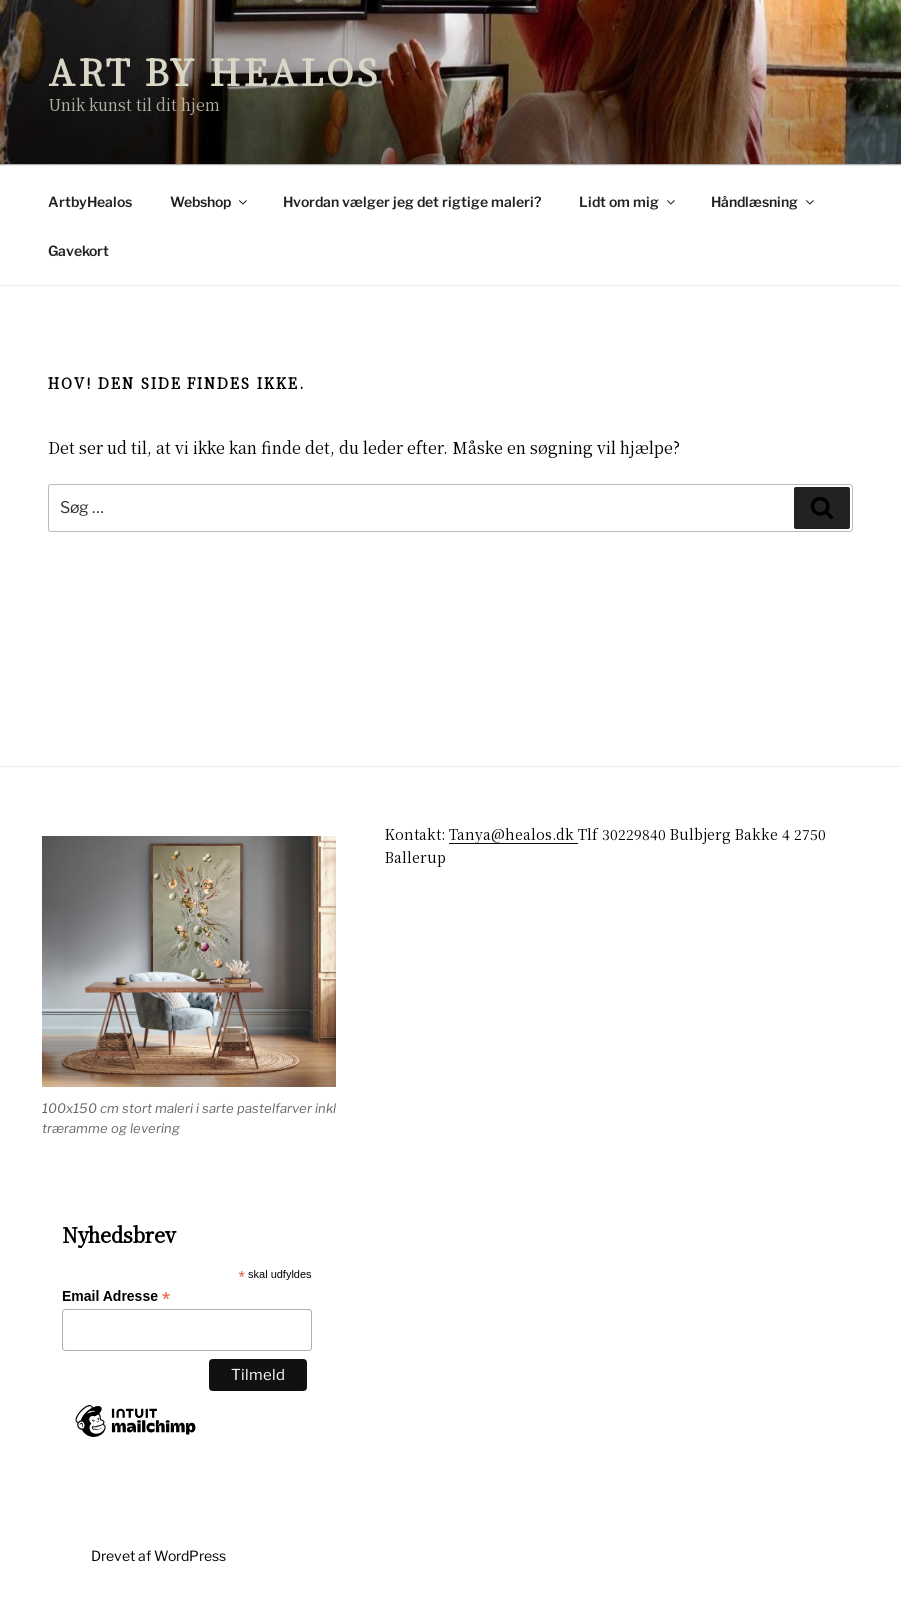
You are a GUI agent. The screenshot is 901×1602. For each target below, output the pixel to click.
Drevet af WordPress (158, 1555)
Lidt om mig (628, 201)
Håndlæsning (764, 201)
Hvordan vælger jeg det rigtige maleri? (412, 201)
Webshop (210, 201)
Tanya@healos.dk (513, 834)
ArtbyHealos (90, 201)
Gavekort (78, 250)
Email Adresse (116, 1296)
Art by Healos (213, 70)
